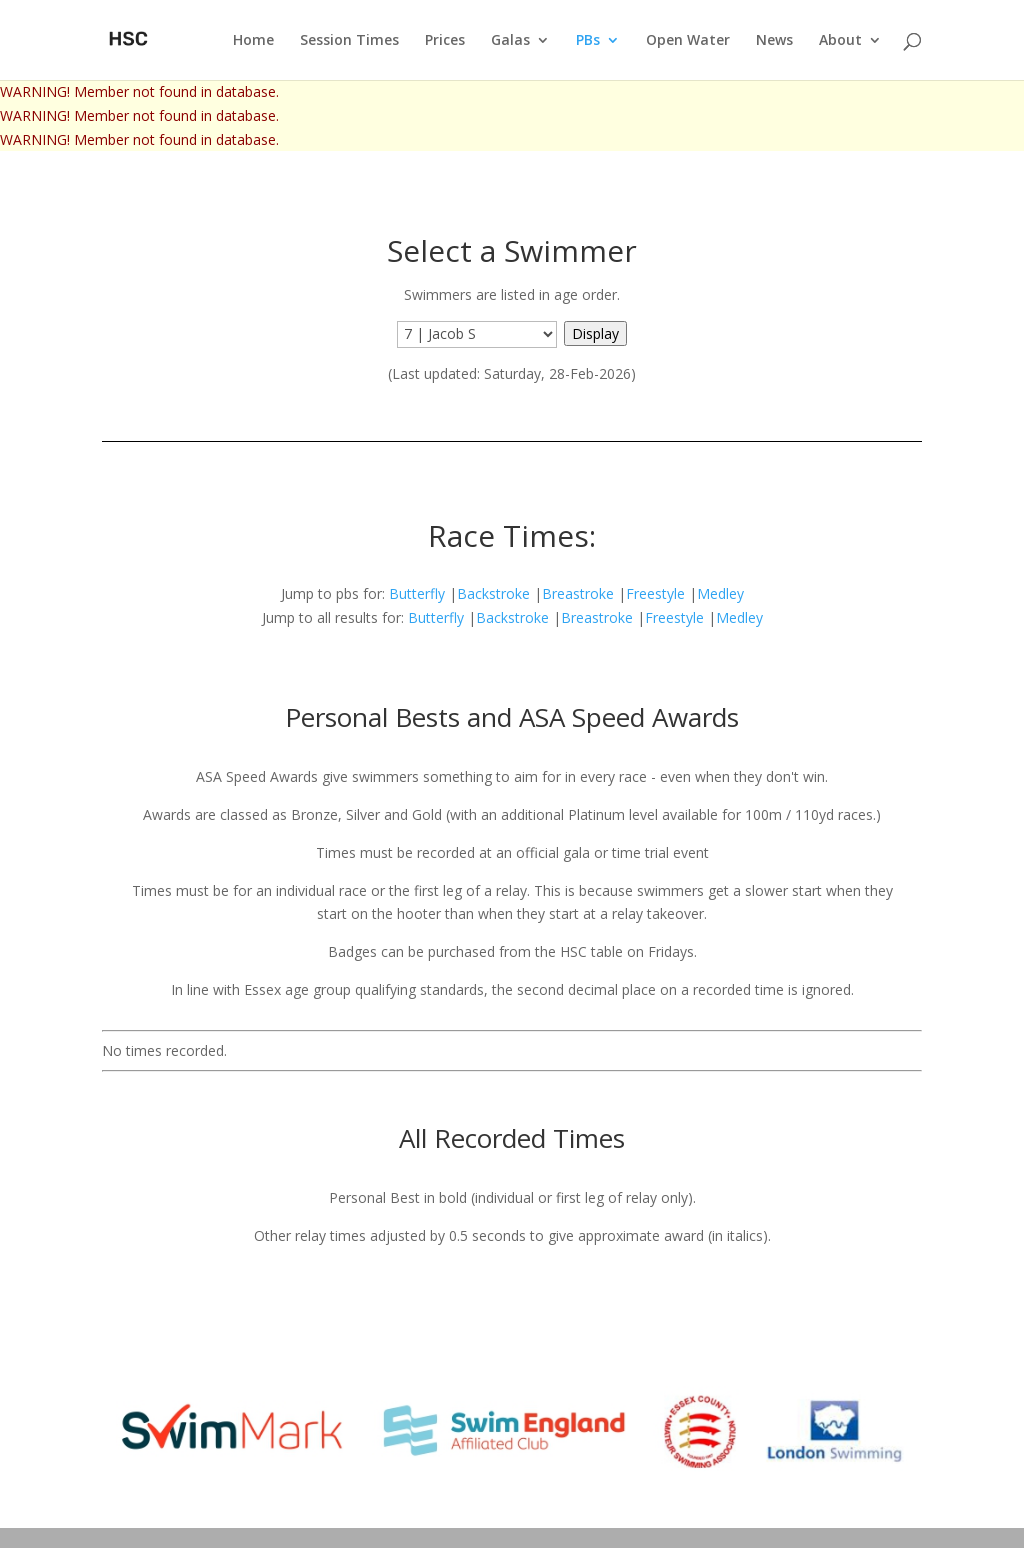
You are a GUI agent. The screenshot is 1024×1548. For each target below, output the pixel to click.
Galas (510, 41)
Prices (445, 41)
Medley (720, 593)
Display (595, 333)
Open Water (688, 41)
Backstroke (493, 593)
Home (253, 41)
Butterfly (417, 593)
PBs (588, 41)
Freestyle (655, 593)
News (774, 41)
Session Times (349, 41)
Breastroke (578, 593)
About (840, 41)
